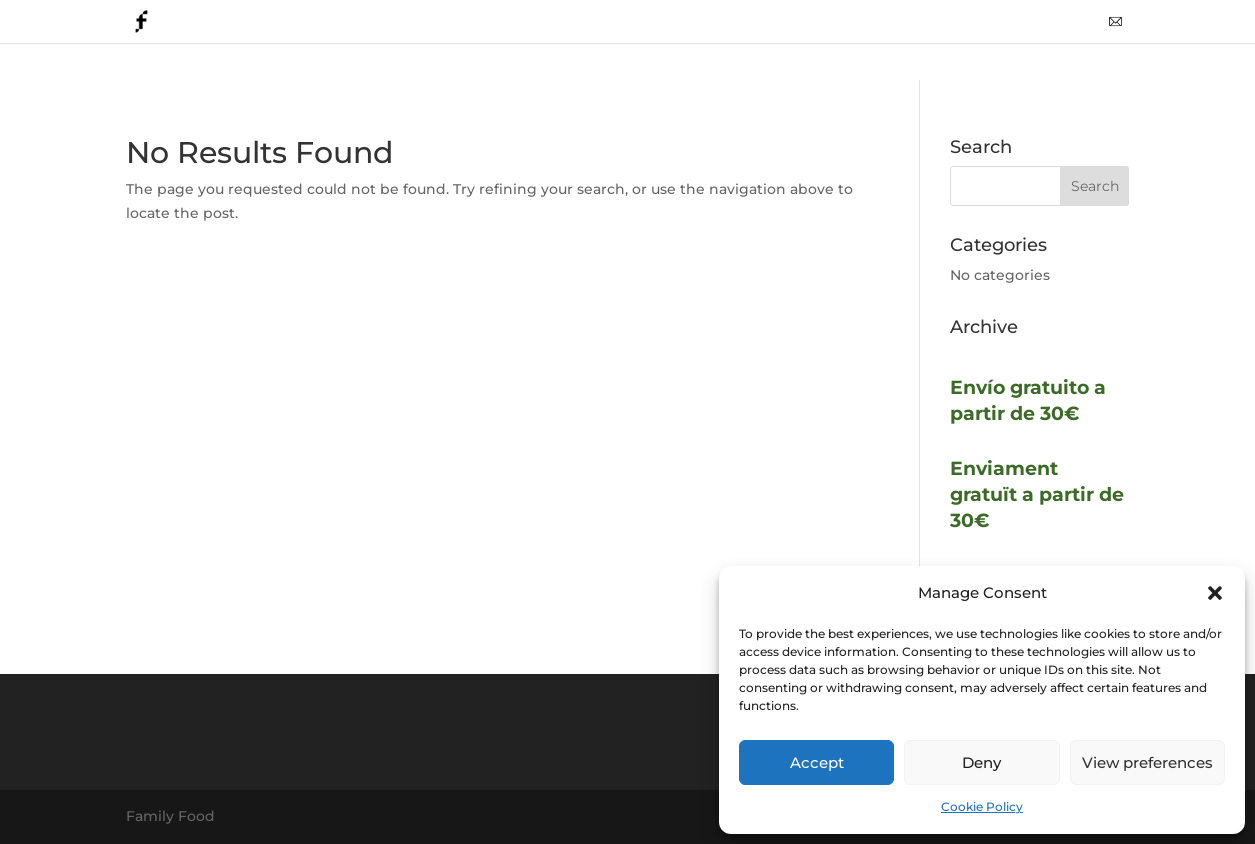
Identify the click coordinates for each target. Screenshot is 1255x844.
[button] (1215, 593)
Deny (981, 762)
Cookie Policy (982, 806)
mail (1116, 29)
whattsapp (1050, 29)
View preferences (1147, 762)
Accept (817, 762)
